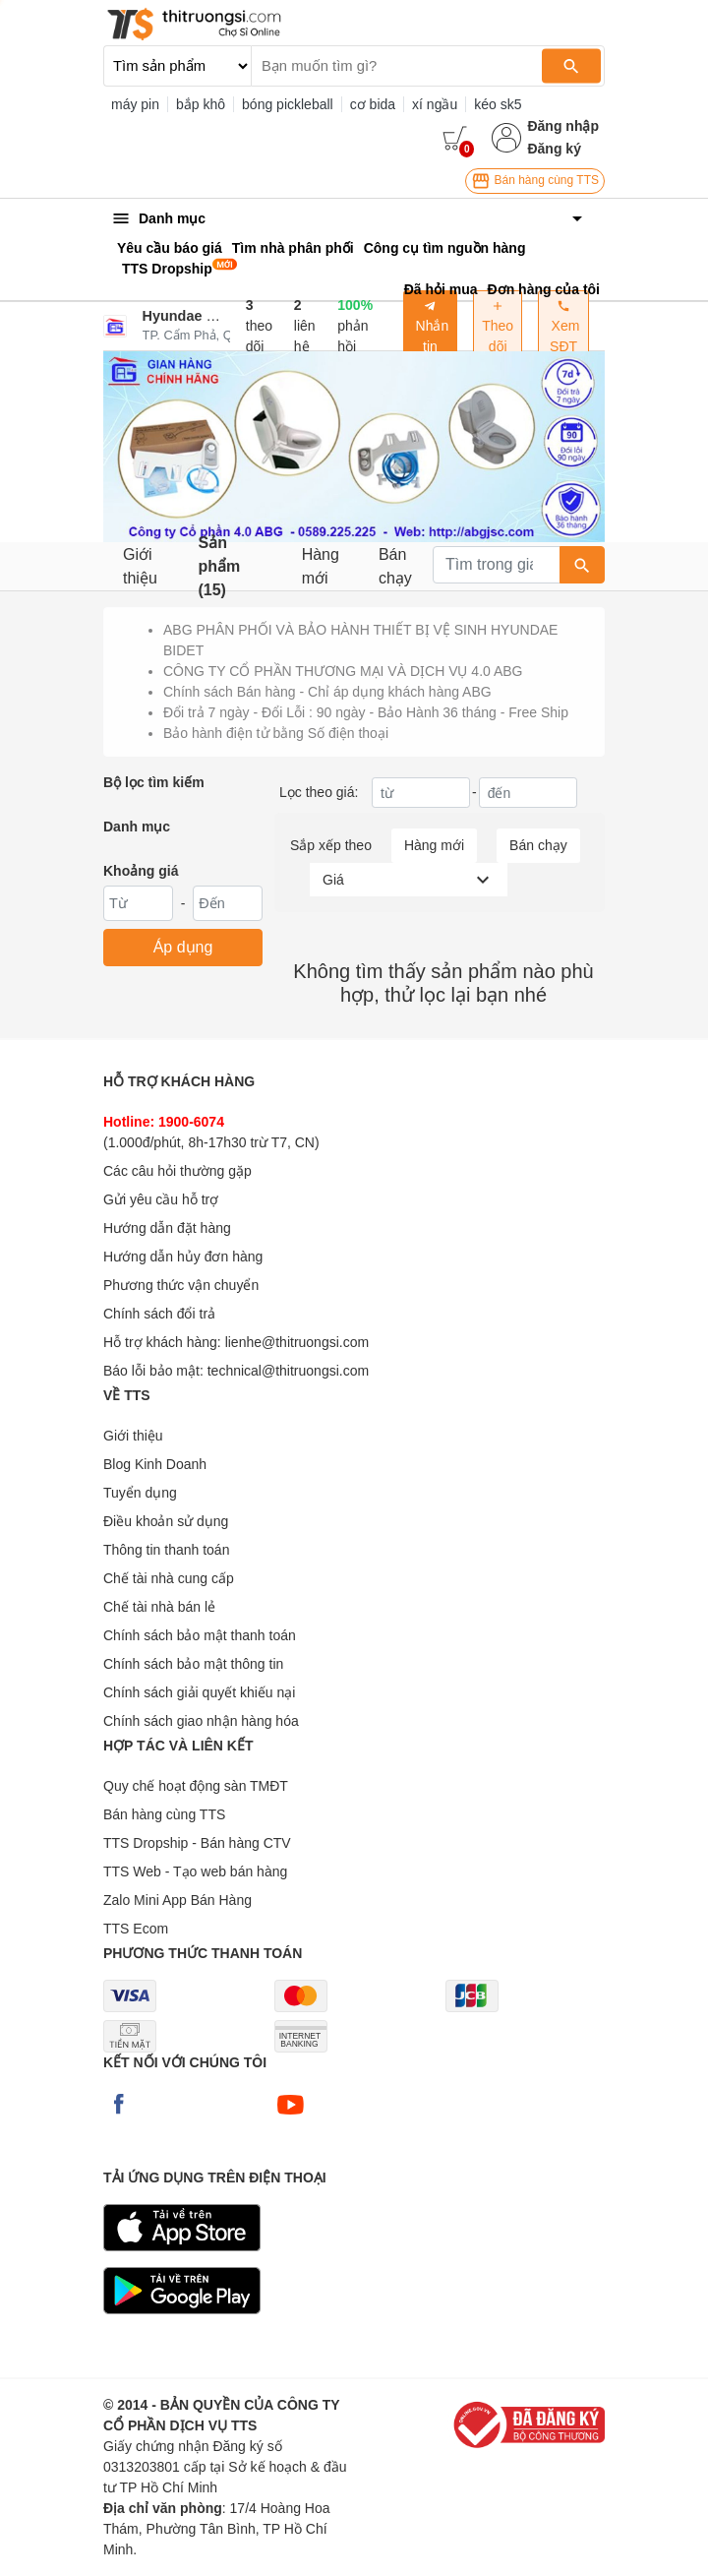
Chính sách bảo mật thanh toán (199, 1635)
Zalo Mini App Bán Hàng (177, 1900)
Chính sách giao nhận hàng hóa (201, 1721)
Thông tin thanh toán (166, 1550)
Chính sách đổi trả (159, 1313)
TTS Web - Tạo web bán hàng (195, 1871)
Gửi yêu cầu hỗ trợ (160, 1199)
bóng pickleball (287, 104)
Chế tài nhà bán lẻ (159, 1607)
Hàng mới (320, 566)
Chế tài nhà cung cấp (168, 1578)
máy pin (135, 104)
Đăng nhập (563, 126)
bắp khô (200, 104)
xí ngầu (434, 104)
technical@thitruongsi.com (288, 1371)
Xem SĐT (564, 326)
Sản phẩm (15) (219, 566)
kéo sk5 (497, 104)
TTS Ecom (135, 1928)
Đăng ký (553, 148)
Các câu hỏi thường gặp (177, 1171)
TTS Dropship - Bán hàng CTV (197, 1843)
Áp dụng (183, 947)
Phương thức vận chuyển (181, 1285)
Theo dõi (497, 326)
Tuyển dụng (140, 1493)
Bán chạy (395, 566)
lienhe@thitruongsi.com (297, 1342)
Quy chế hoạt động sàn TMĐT (195, 1786)
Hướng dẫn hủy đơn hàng (183, 1256)
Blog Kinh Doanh (154, 1464)
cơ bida (372, 104)
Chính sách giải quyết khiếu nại (199, 1692)
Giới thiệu (140, 566)
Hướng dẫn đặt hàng (167, 1228)
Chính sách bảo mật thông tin (193, 1664)
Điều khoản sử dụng (165, 1521)
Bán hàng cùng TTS (535, 181)
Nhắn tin (430, 326)
